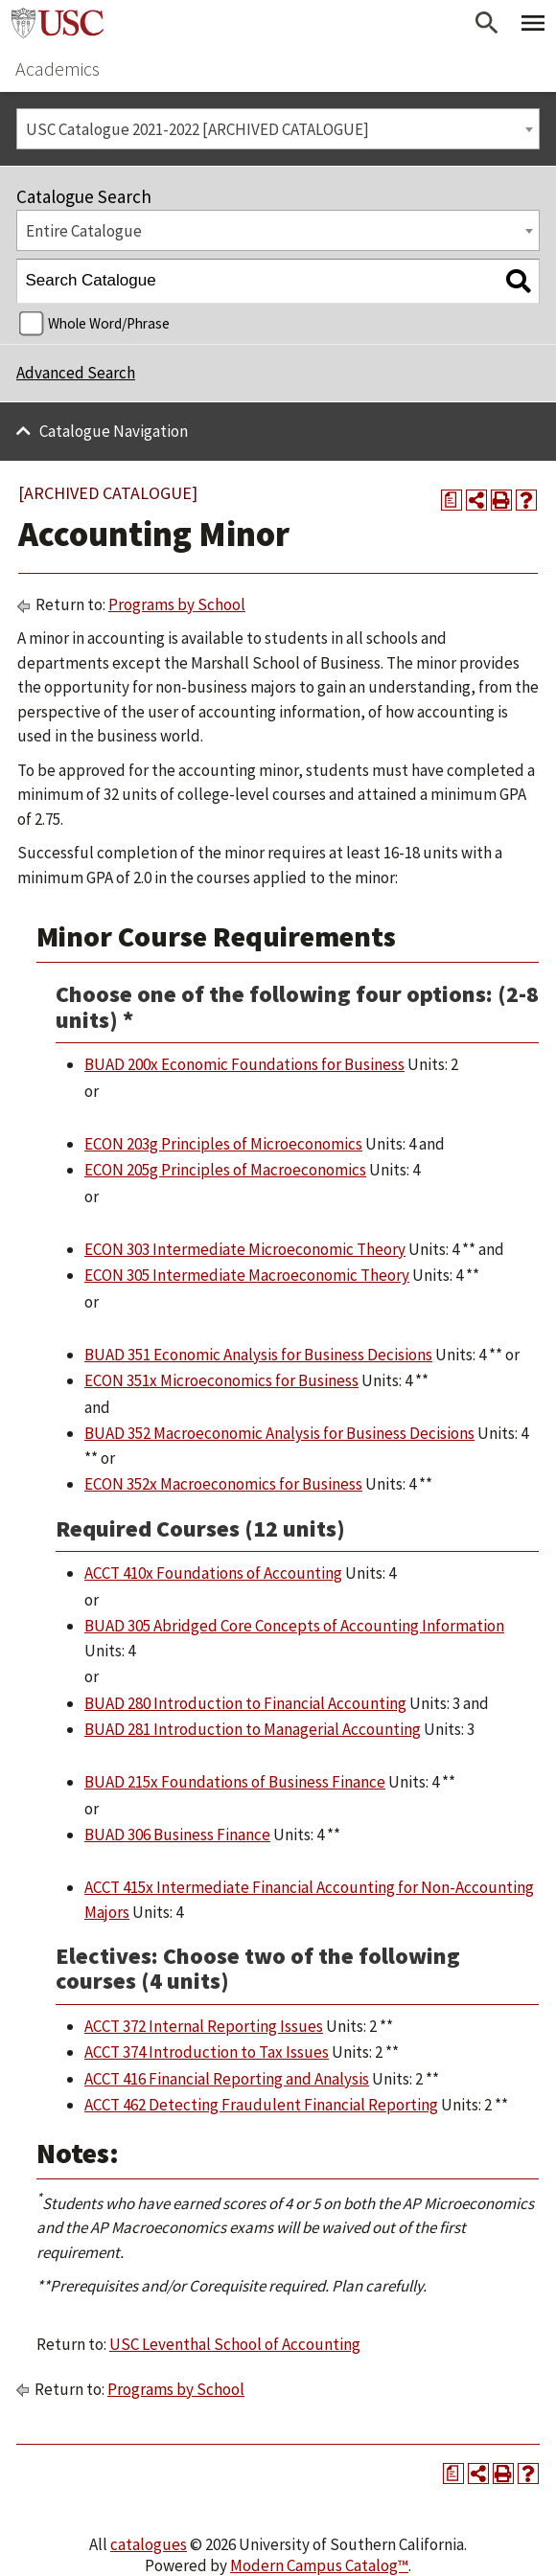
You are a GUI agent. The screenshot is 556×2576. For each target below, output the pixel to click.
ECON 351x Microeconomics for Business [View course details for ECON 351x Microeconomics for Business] (221, 1380)
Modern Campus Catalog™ (319, 2565)
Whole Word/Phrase (109, 323)
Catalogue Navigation (113, 431)
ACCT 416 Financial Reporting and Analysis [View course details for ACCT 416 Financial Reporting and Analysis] (226, 2078)
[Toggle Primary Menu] (533, 23)
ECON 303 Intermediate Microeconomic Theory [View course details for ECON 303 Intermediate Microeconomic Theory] (244, 1249)
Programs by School (176, 604)
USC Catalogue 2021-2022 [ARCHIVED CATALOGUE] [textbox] (197, 129)
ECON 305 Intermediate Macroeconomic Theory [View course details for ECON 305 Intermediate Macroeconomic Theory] (246, 1275)
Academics (57, 68)
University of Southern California (58, 23)
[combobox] (278, 128)
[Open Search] (487, 23)
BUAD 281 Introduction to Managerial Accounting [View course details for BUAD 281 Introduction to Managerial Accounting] (252, 1729)
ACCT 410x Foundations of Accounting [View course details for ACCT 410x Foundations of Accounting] (213, 1573)
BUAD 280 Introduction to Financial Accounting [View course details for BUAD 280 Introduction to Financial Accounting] (245, 1703)
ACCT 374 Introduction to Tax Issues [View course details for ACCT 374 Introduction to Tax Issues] (206, 2052)
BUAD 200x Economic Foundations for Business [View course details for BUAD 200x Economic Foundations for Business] (244, 1064)
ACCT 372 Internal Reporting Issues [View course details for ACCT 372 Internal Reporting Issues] (203, 2026)
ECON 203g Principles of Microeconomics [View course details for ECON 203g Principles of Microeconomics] (223, 1143)
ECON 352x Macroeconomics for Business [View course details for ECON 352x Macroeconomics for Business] (223, 1483)
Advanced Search (75, 372)
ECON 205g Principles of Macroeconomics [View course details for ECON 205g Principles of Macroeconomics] (225, 1169)
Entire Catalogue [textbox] (84, 230)
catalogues (148, 2544)
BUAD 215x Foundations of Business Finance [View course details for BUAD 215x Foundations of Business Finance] (234, 1781)
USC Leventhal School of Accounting (234, 2344)
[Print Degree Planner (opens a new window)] (451, 500)
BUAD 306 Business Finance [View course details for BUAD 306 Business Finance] (177, 1834)
